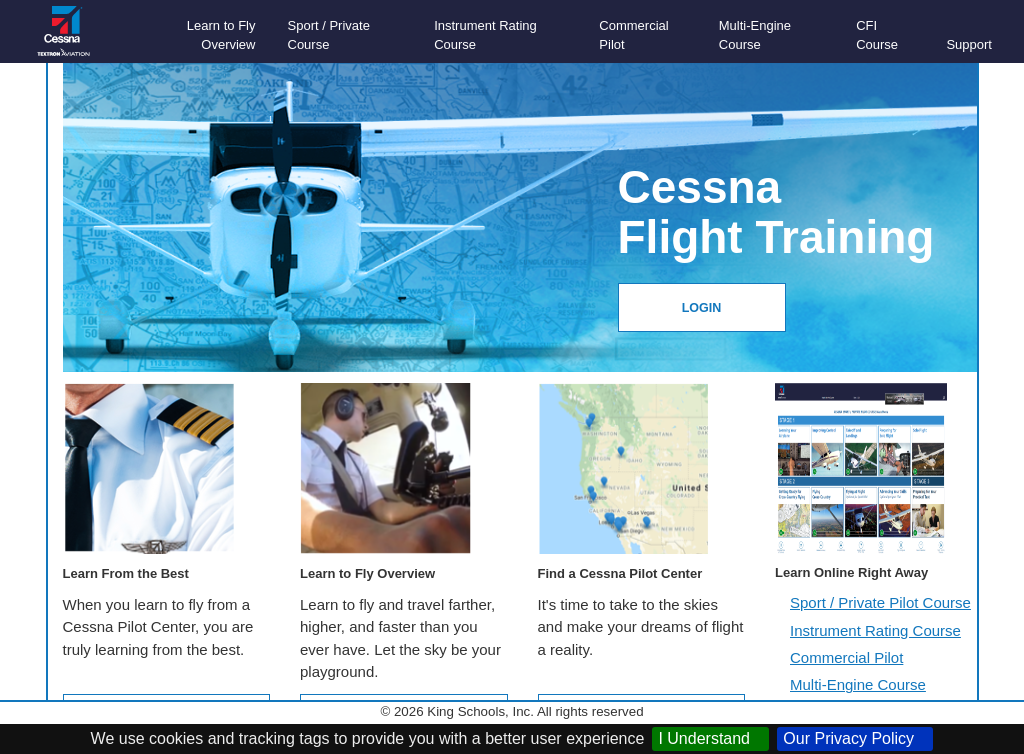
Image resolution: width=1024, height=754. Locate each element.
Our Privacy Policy (855, 738)
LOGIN (702, 308)
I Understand (710, 738)
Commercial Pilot (846, 657)
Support (969, 44)
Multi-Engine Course (858, 684)
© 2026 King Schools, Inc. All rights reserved (511, 711)
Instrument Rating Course (875, 630)
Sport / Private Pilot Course (880, 602)
